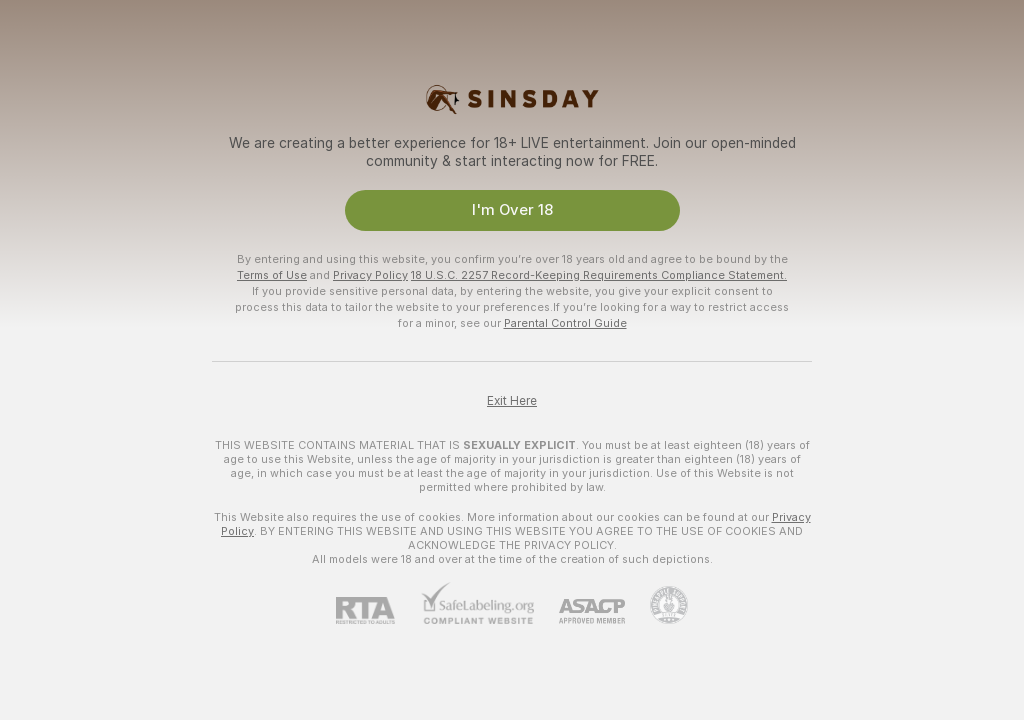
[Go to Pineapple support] (656, 605)
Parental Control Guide (565, 323)
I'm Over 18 (512, 210)
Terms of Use (272, 275)
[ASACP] (579, 611)
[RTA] (378, 610)
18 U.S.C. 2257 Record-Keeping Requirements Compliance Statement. (599, 275)
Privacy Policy (370, 275)
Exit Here (512, 401)
